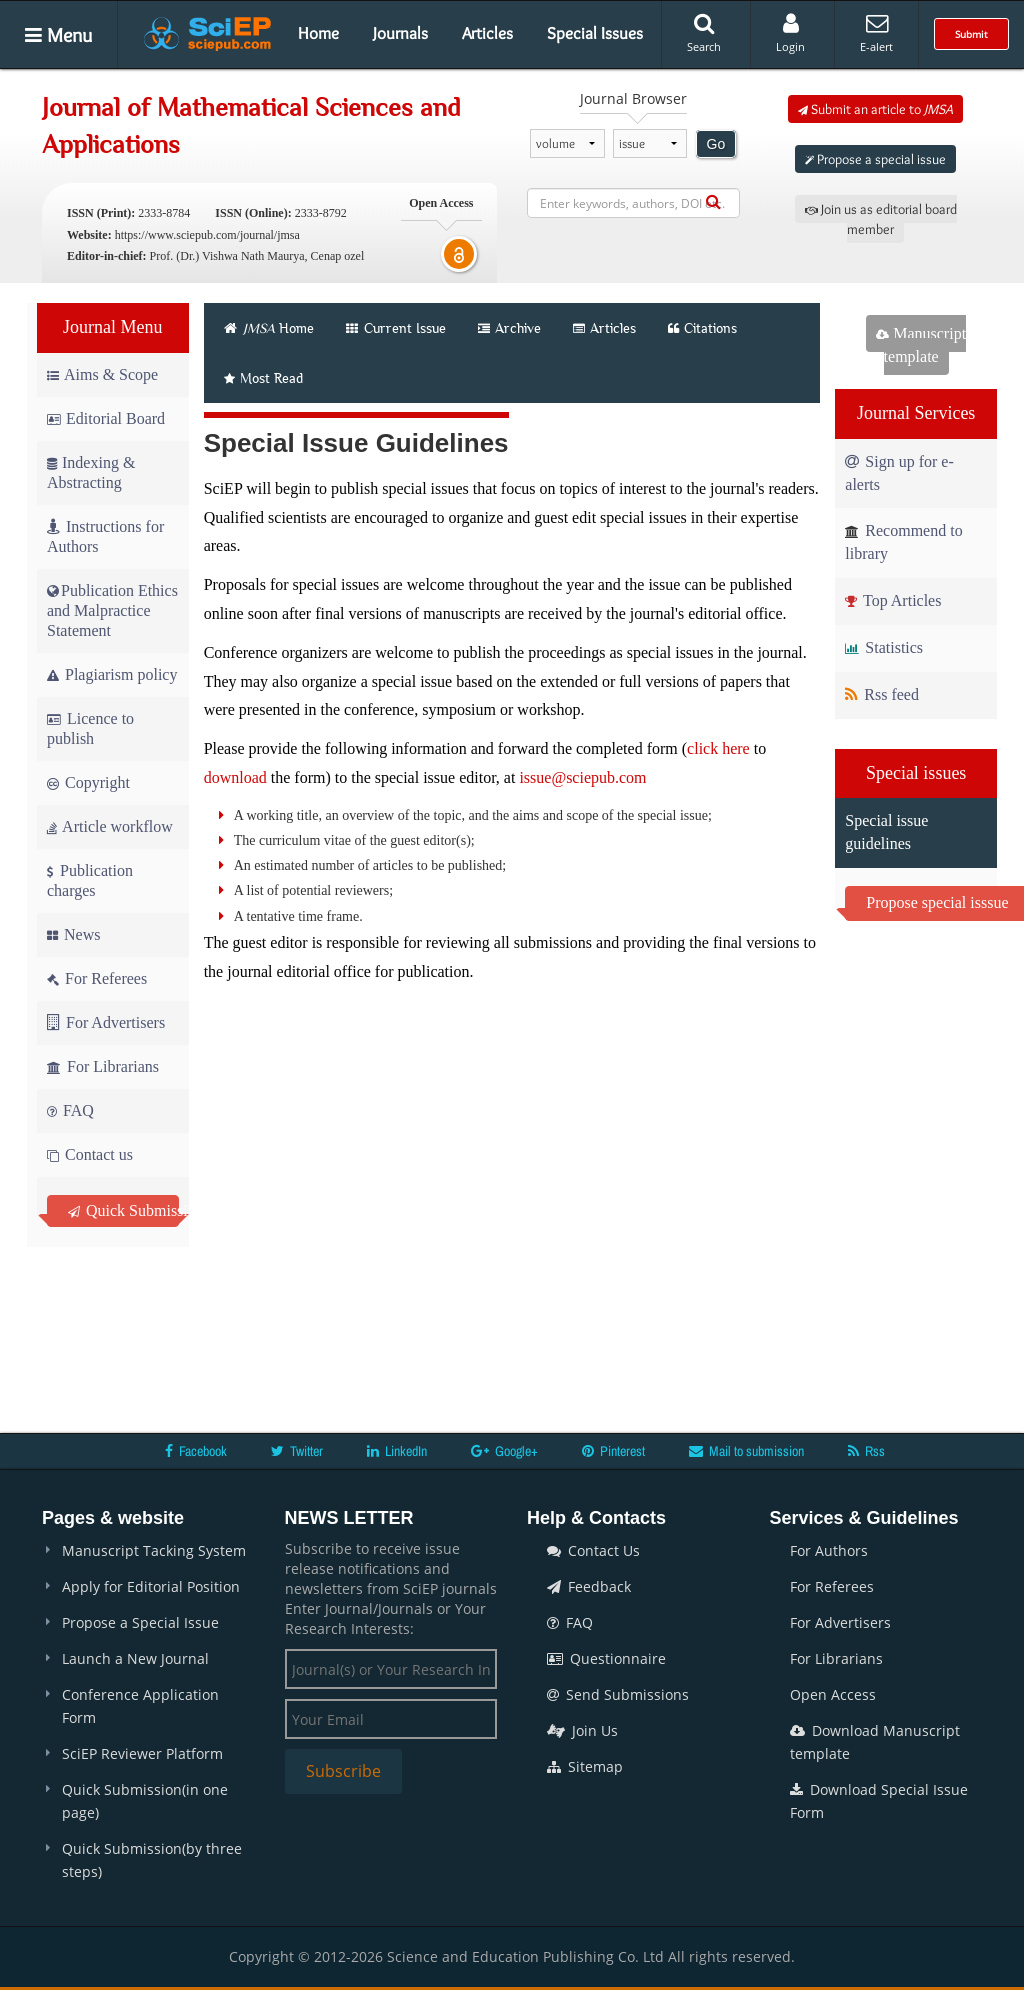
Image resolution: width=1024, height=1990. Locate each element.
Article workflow (110, 826)
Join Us (582, 1730)
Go (716, 144)
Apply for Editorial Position (151, 1586)
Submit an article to (875, 109)
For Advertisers (106, 1022)
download (235, 777)
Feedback (589, 1586)
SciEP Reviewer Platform (142, 1753)
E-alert (876, 33)
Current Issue (396, 328)
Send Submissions (618, 1694)
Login (790, 33)
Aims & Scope (102, 374)
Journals (400, 33)
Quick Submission (123, 1210)
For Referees (97, 978)
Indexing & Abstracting (91, 472)
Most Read (263, 378)
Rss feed (882, 694)
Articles (487, 33)
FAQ (70, 1110)
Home (318, 33)
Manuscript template (921, 345)
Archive (509, 328)
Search (704, 33)
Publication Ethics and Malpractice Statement (112, 610)
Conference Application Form (140, 1706)
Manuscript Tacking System (154, 1550)
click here (718, 748)
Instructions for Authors (105, 536)
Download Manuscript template (875, 1742)
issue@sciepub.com (582, 777)
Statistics (884, 647)
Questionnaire (606, 1658)
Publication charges (90, 880)
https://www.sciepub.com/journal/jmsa (207, 235)
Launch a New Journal (135, 1658)
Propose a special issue (875, 159)
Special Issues (595, 33)
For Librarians (103, 1066)
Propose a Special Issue (140, 1622)
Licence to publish (90, 728)
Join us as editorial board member (881, 219)
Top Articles (893, 600)
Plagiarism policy (112, 674)
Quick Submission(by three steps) (152, 1860)
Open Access (833, 1694)
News (73, 934)
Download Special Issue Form (879, 1801)
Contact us (90, 1154)
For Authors (829, 1550)
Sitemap (585, 1766)
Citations (702, 328)
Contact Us (593, 1550)
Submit (971, 34)
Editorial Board (106, 418)
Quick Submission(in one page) (145, 1801)
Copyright (88, 782)
